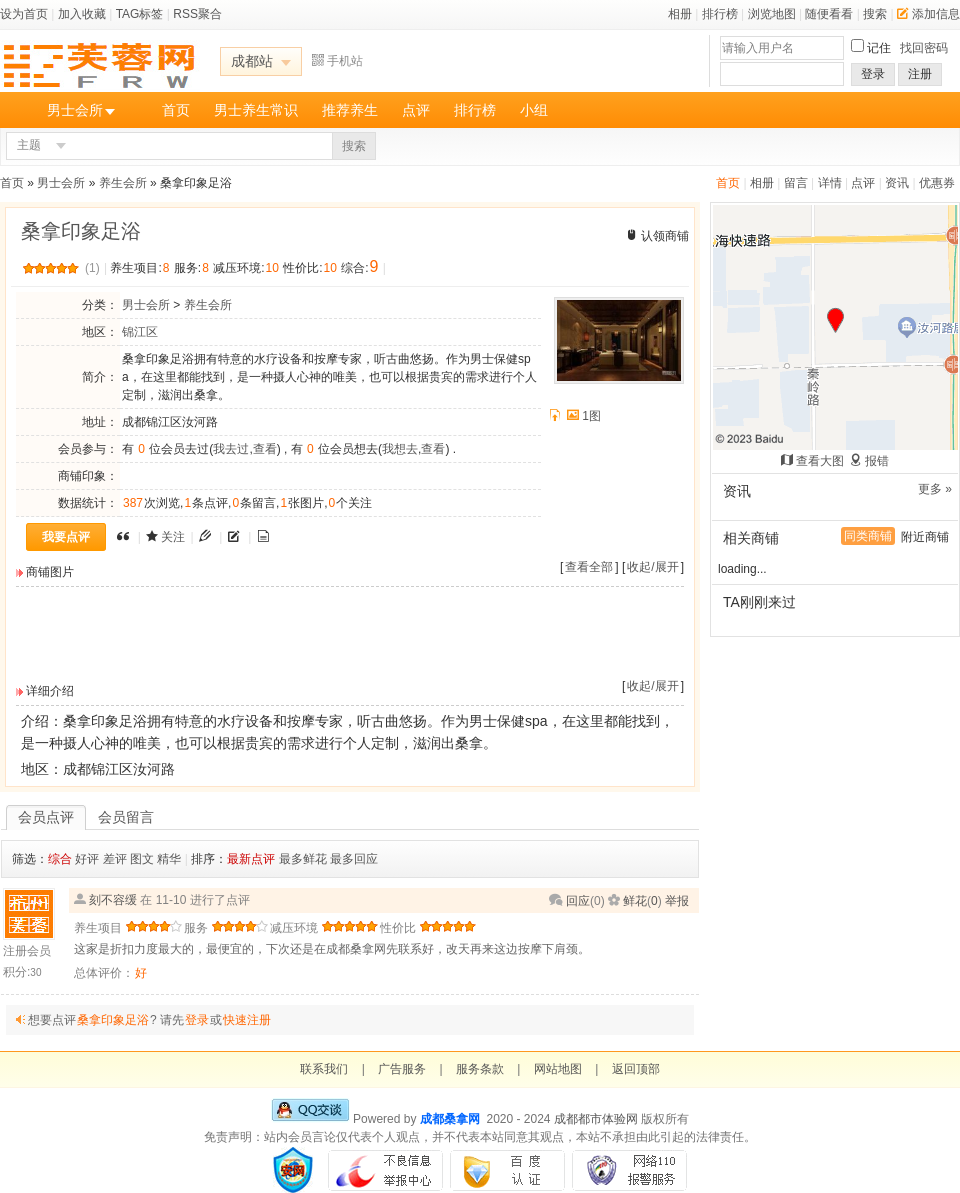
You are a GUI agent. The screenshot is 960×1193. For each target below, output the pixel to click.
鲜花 (635, 901)
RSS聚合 (197, 14)
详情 (830, 183)
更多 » (935, 489)
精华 (169, 859)
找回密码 (924, 48)
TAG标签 (140, 14)
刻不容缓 (113, 900)
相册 (680, 14)
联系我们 (324, 1069)
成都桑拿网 (450, 1119)
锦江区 (140, 332)
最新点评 (251, 859)
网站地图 (558, 1069)
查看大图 (820, 461)
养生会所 (123, 183)
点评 (416, 110)
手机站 (337, 61)
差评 (115, 859)
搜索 (875, 14)
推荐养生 (350, 110)
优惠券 (937, 183)
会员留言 (126, 817)
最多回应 (354, 859)
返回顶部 (636, 1069)
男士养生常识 (256, 110)
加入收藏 (82, 14)
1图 (591, 416)
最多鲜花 (303, 859)
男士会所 (75, 110)
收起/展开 (652, 567)
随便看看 (829, 14)
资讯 (897, 183)
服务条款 (480, 1069)
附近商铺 (925, 537)
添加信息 (928, 14)
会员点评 (46, 817)
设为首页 (24, 14)
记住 (879, 48)
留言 (796, 183)
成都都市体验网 (596, 1119)
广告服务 (402, 1069)
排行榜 (720, 14)
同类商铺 (868, 536)
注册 (920, 74)
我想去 (400, 449)
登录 (873, 74)
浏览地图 (772, 14)
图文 (142, 859)
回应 (578, 901)
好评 (87, 859)
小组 (534, 110)
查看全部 (589, 567)
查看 (265, 449)
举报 (677, 901)
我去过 (231, 449)
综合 (60, 859)
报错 (877, 461)
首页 (176, 110)
